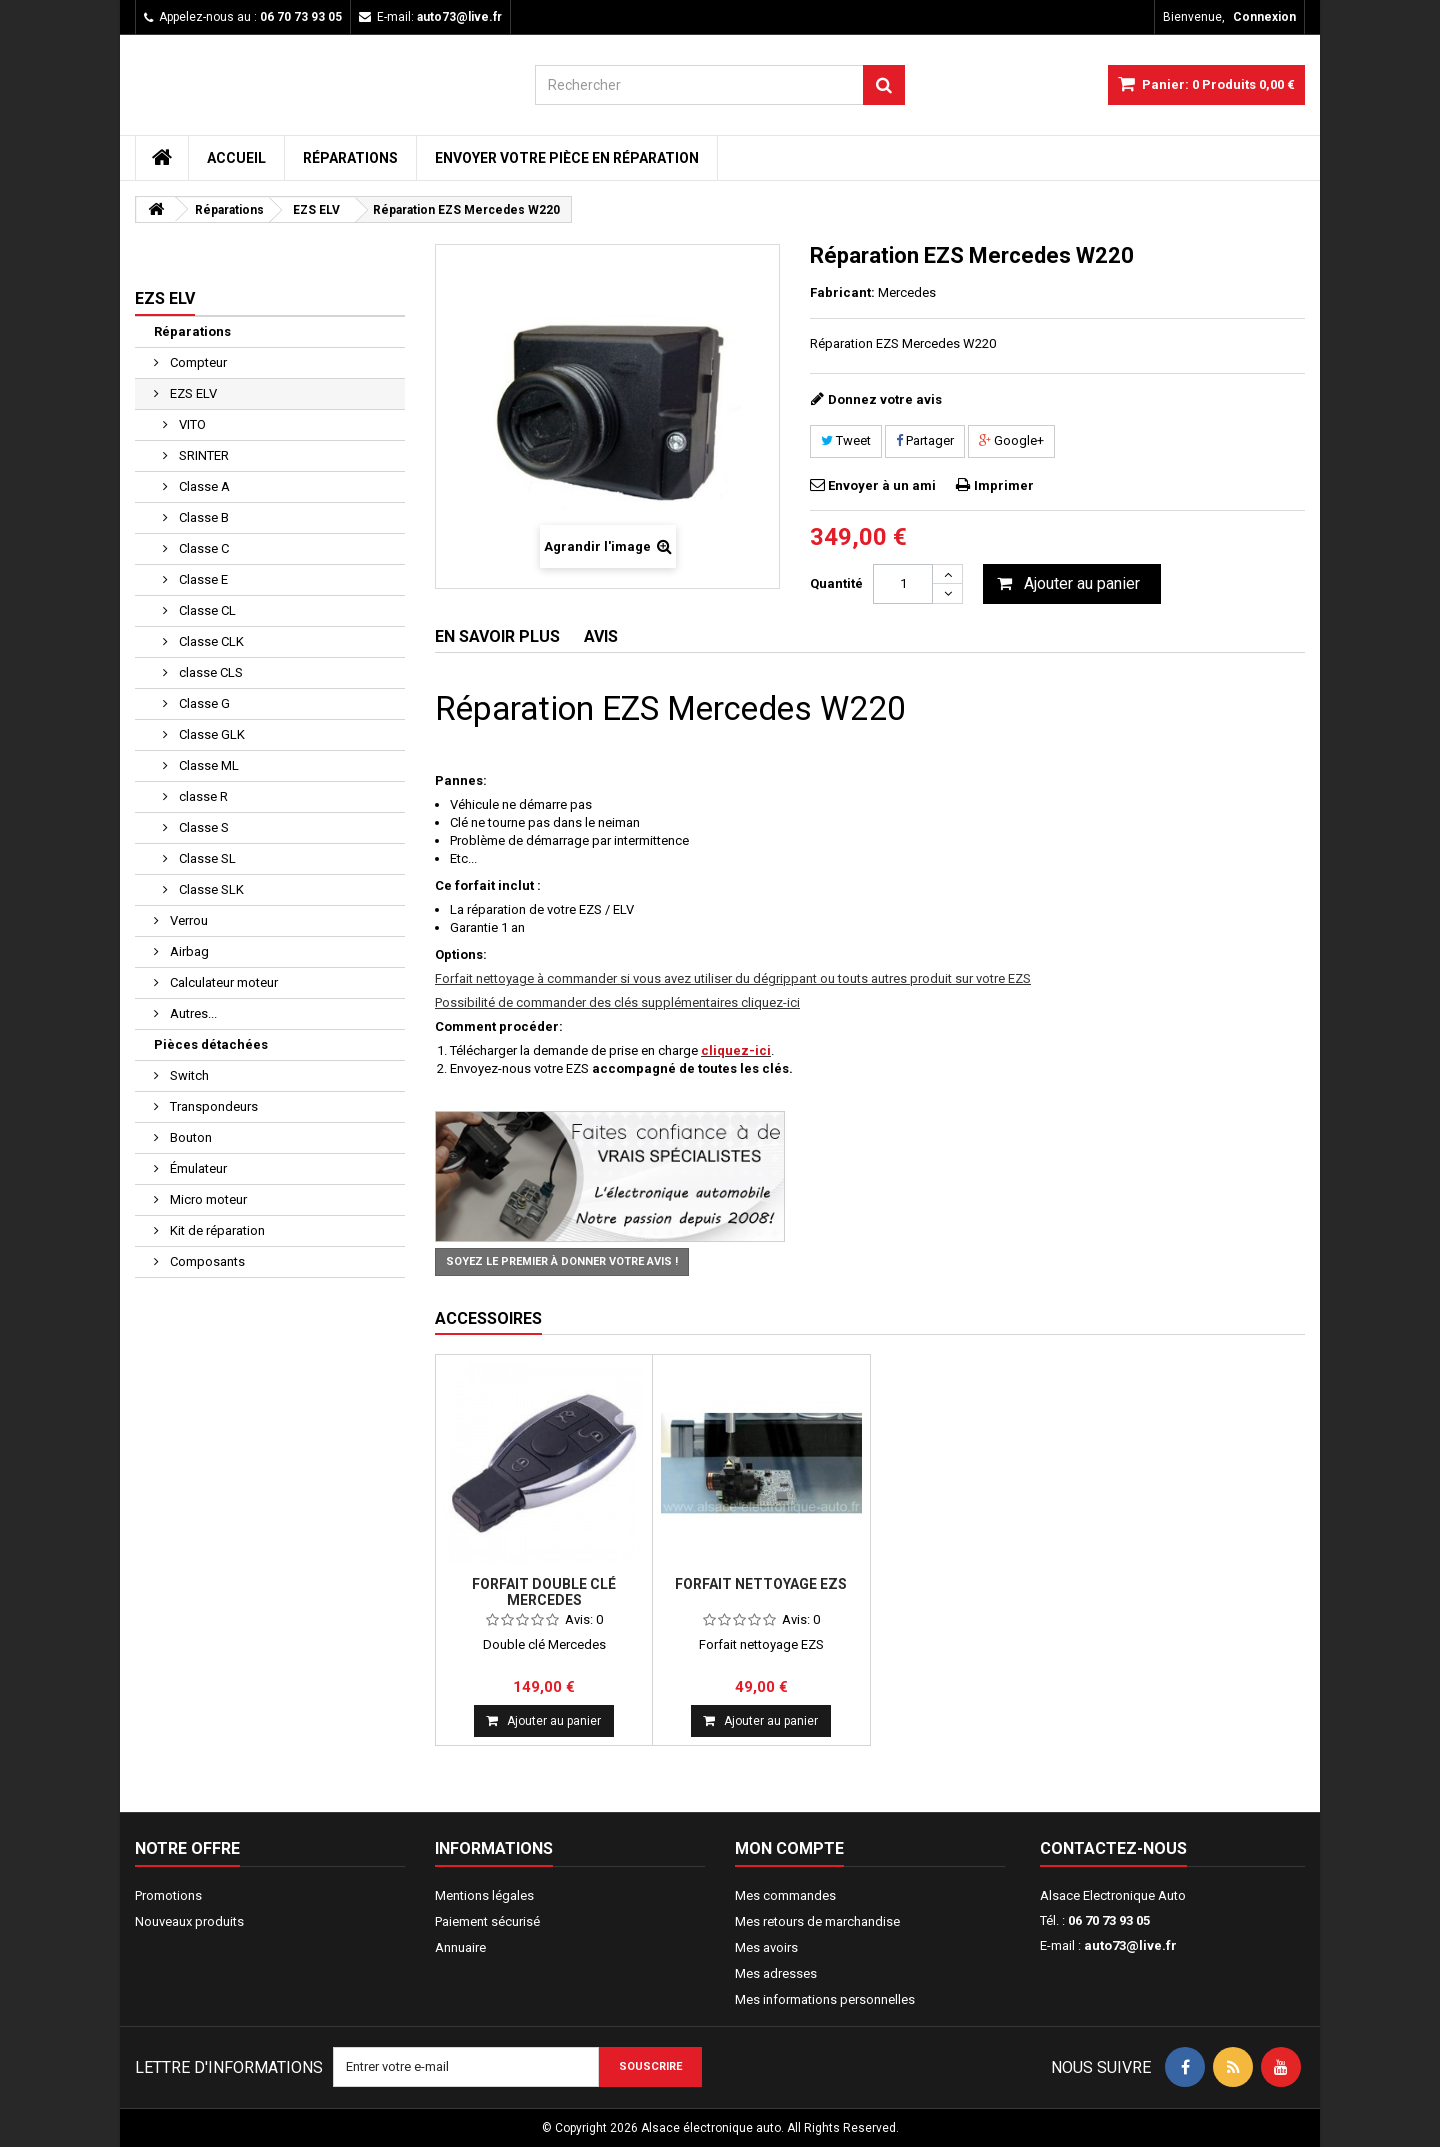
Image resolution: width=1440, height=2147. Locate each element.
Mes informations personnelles (825, 1999)
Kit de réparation (216, 1230)
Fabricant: (842, 292)
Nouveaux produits (189, 1921)
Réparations (350, 158)
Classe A (203, 486)
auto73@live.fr (1130, 1945)
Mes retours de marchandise (817, 1921)
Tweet (846, 440)
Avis (601, 636)
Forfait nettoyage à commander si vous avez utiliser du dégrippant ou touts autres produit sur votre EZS (733, 978)
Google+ (1011, 440)
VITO (191, 424)
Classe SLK (210, 889)
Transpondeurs (212, 1106)
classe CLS (209, 672)
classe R (202, 796)
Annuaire (460, 1947)
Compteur (197, 362)
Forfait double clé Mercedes (544, 1592)
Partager (925, 440)
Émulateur (197, 1168)
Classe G (203, 703)
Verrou (187, 920)
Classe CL (206, 610)
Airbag (188, 951)
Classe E (202, 579)
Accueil (236, 158)
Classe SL (206, 858)
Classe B (202, 517)
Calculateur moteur (222, 982)
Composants (206, 1261)
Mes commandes (785, 1895)
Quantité (836, 583)
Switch (188, 1075)
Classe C (202, 548)
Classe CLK (210, 641)
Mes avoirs (766, 1947)
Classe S (202, 827)
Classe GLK (210, 734)
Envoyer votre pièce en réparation (567, 158)
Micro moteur (207, 1199)
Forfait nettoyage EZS (761, 1584)
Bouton (189, 1137)
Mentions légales (484, 1895)
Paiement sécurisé (487, 1921)
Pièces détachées (211, 1044)
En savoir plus (497, 636)
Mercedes (907, 292)
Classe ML (207, 765)
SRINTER (202, 455)
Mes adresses (776, 1973)
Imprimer (1004, 485)
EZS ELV (192, 393)
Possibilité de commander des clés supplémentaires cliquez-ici (617, 1002)
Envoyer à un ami (882, 485)
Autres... (192, 1013)
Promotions (168, 1895)
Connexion (1264, 17)
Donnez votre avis (885, 399)
